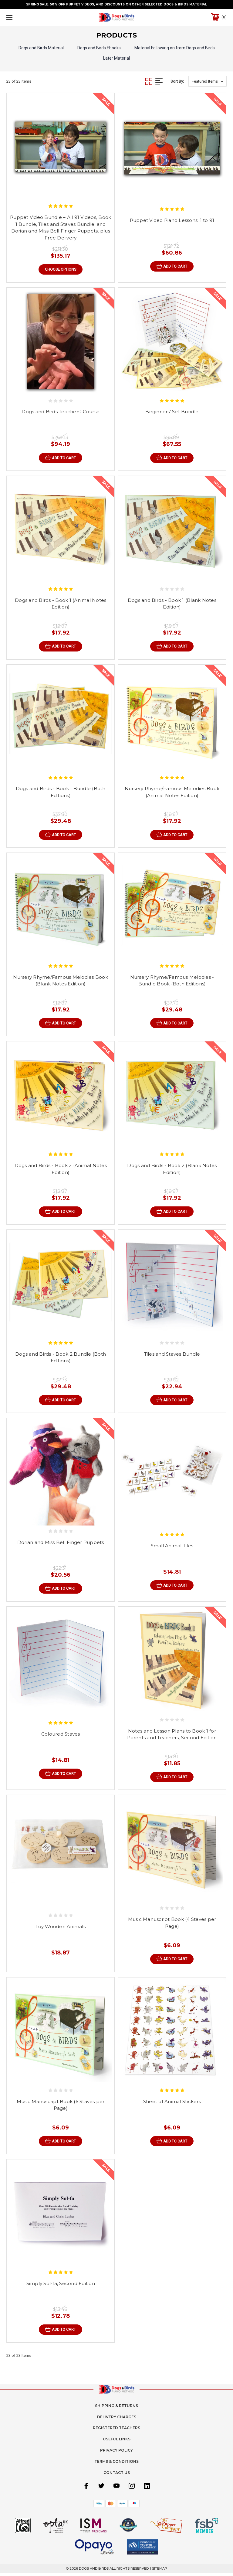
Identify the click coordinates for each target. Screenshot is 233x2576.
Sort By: (177, 81)
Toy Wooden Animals (60, 1929)
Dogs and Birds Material (41, 47)
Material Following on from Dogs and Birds (174, 47)
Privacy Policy (116, 2453)
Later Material (116, 58)
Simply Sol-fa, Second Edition (60, 2286)
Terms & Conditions (116, 2464)
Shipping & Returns (116, 2408)
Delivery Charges (116, 2419)
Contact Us (116, 2475)
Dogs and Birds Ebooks (99, 47)
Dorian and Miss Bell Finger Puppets (60, 1544)
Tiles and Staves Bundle (172, 1355)
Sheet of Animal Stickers (172, 2103)
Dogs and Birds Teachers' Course (61, 412)
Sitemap (159, 2571)
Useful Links (116, 2441)
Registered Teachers (116, 2431)
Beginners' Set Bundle (171, 412)
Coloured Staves (60, 1736)
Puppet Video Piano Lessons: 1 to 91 (172, 220)
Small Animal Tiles (172, 1547)
